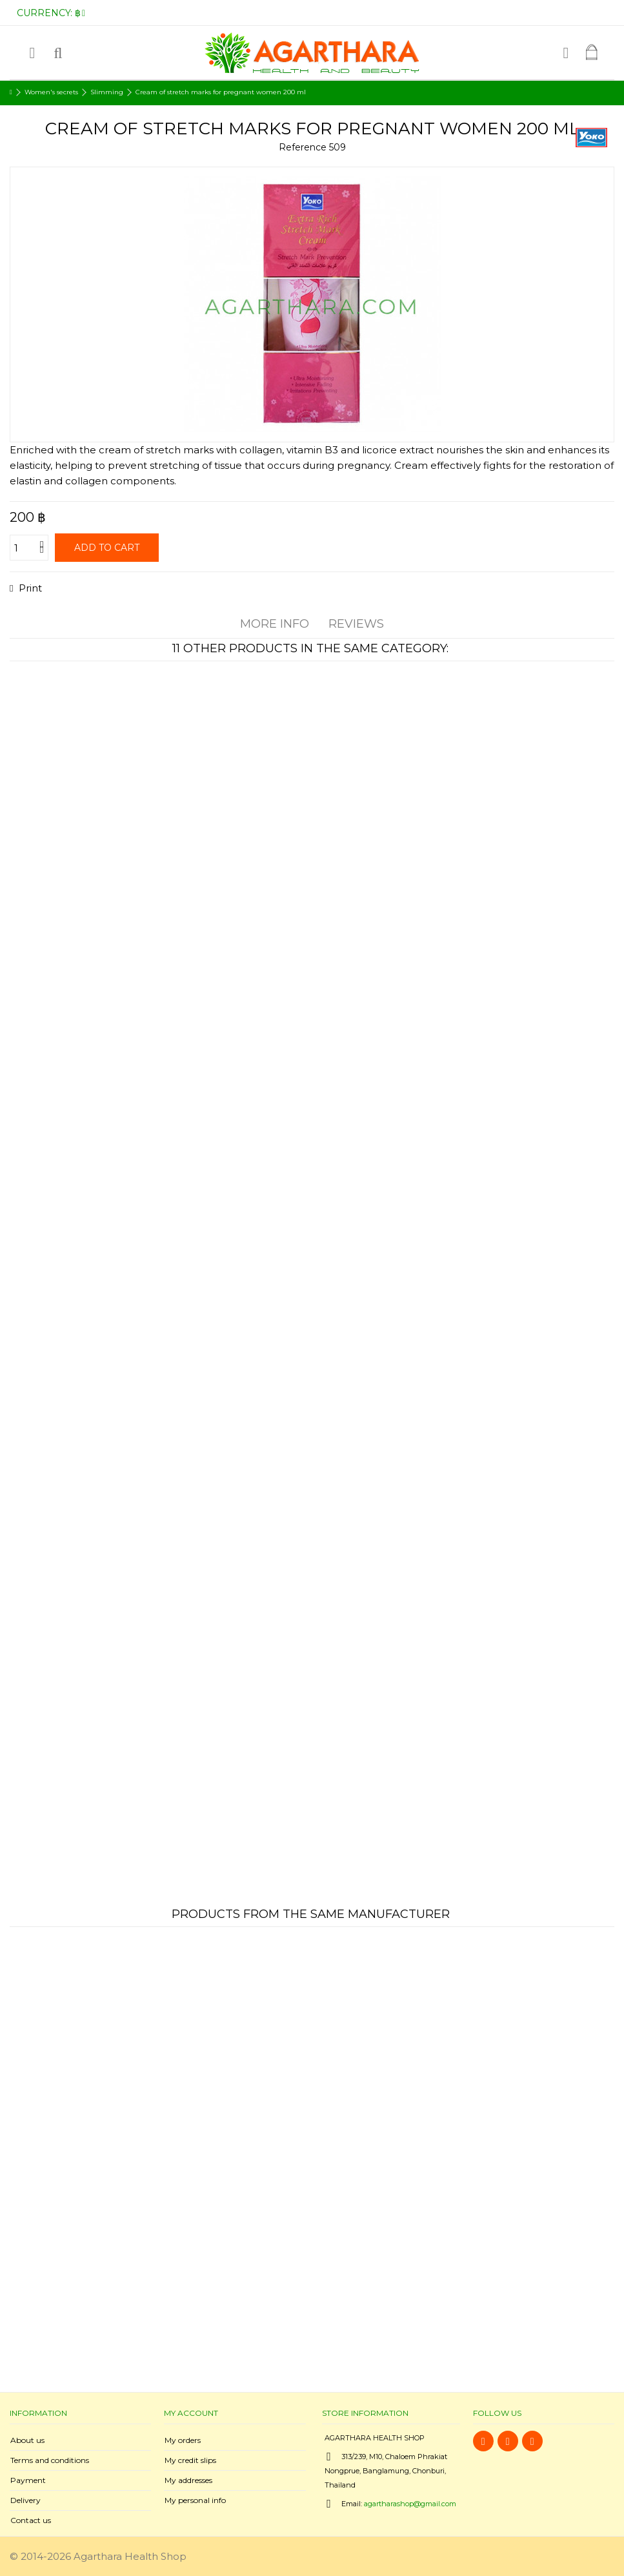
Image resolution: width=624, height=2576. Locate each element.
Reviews (356, 624)
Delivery (25, 2500)
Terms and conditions (49, 2460)
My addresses (188, 2480)
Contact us (30, 2520)
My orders (183, 2440)
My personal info (195, 2500)
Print (29, 588)
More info (274, 624)
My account (191, 2413)
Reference (303, 147)
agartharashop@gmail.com (410, 2503)
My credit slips (190, 2460)
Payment (28, 2480)
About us (27, 2440)
